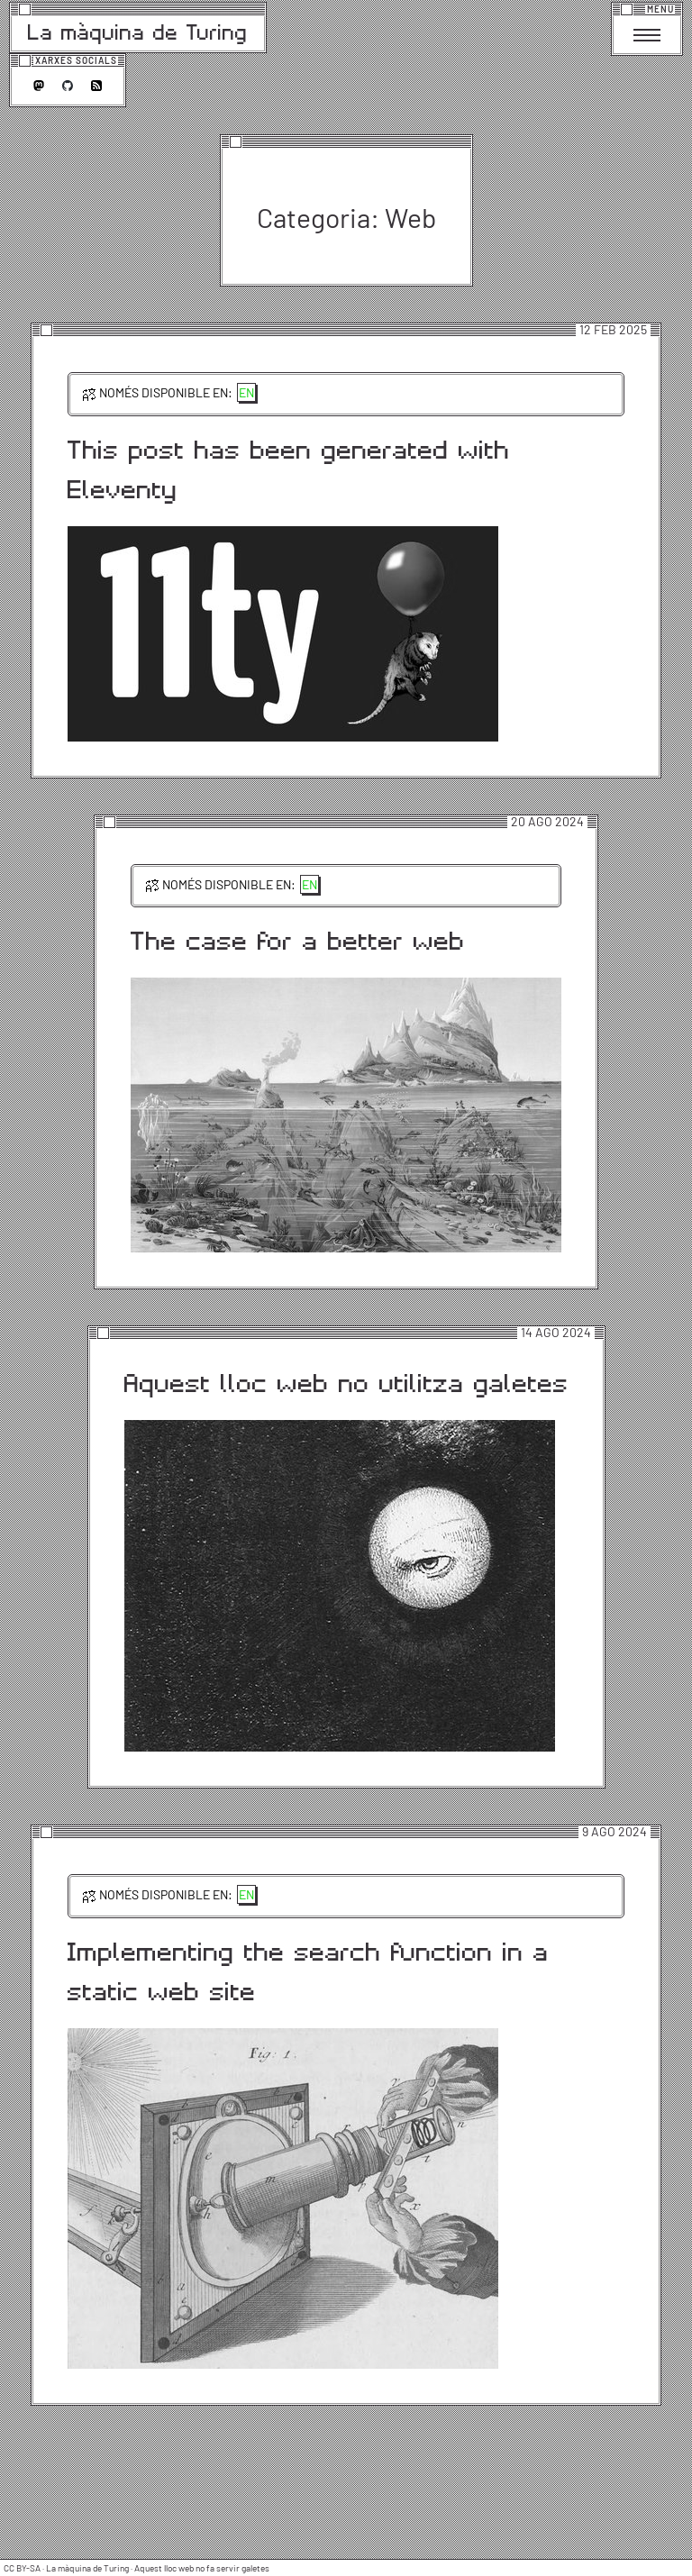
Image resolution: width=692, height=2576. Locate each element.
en (246, 392)
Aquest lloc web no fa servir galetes (201, 2567)
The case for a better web (298, 940)
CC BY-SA (22, 2567)
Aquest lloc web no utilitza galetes (346, 1382)
